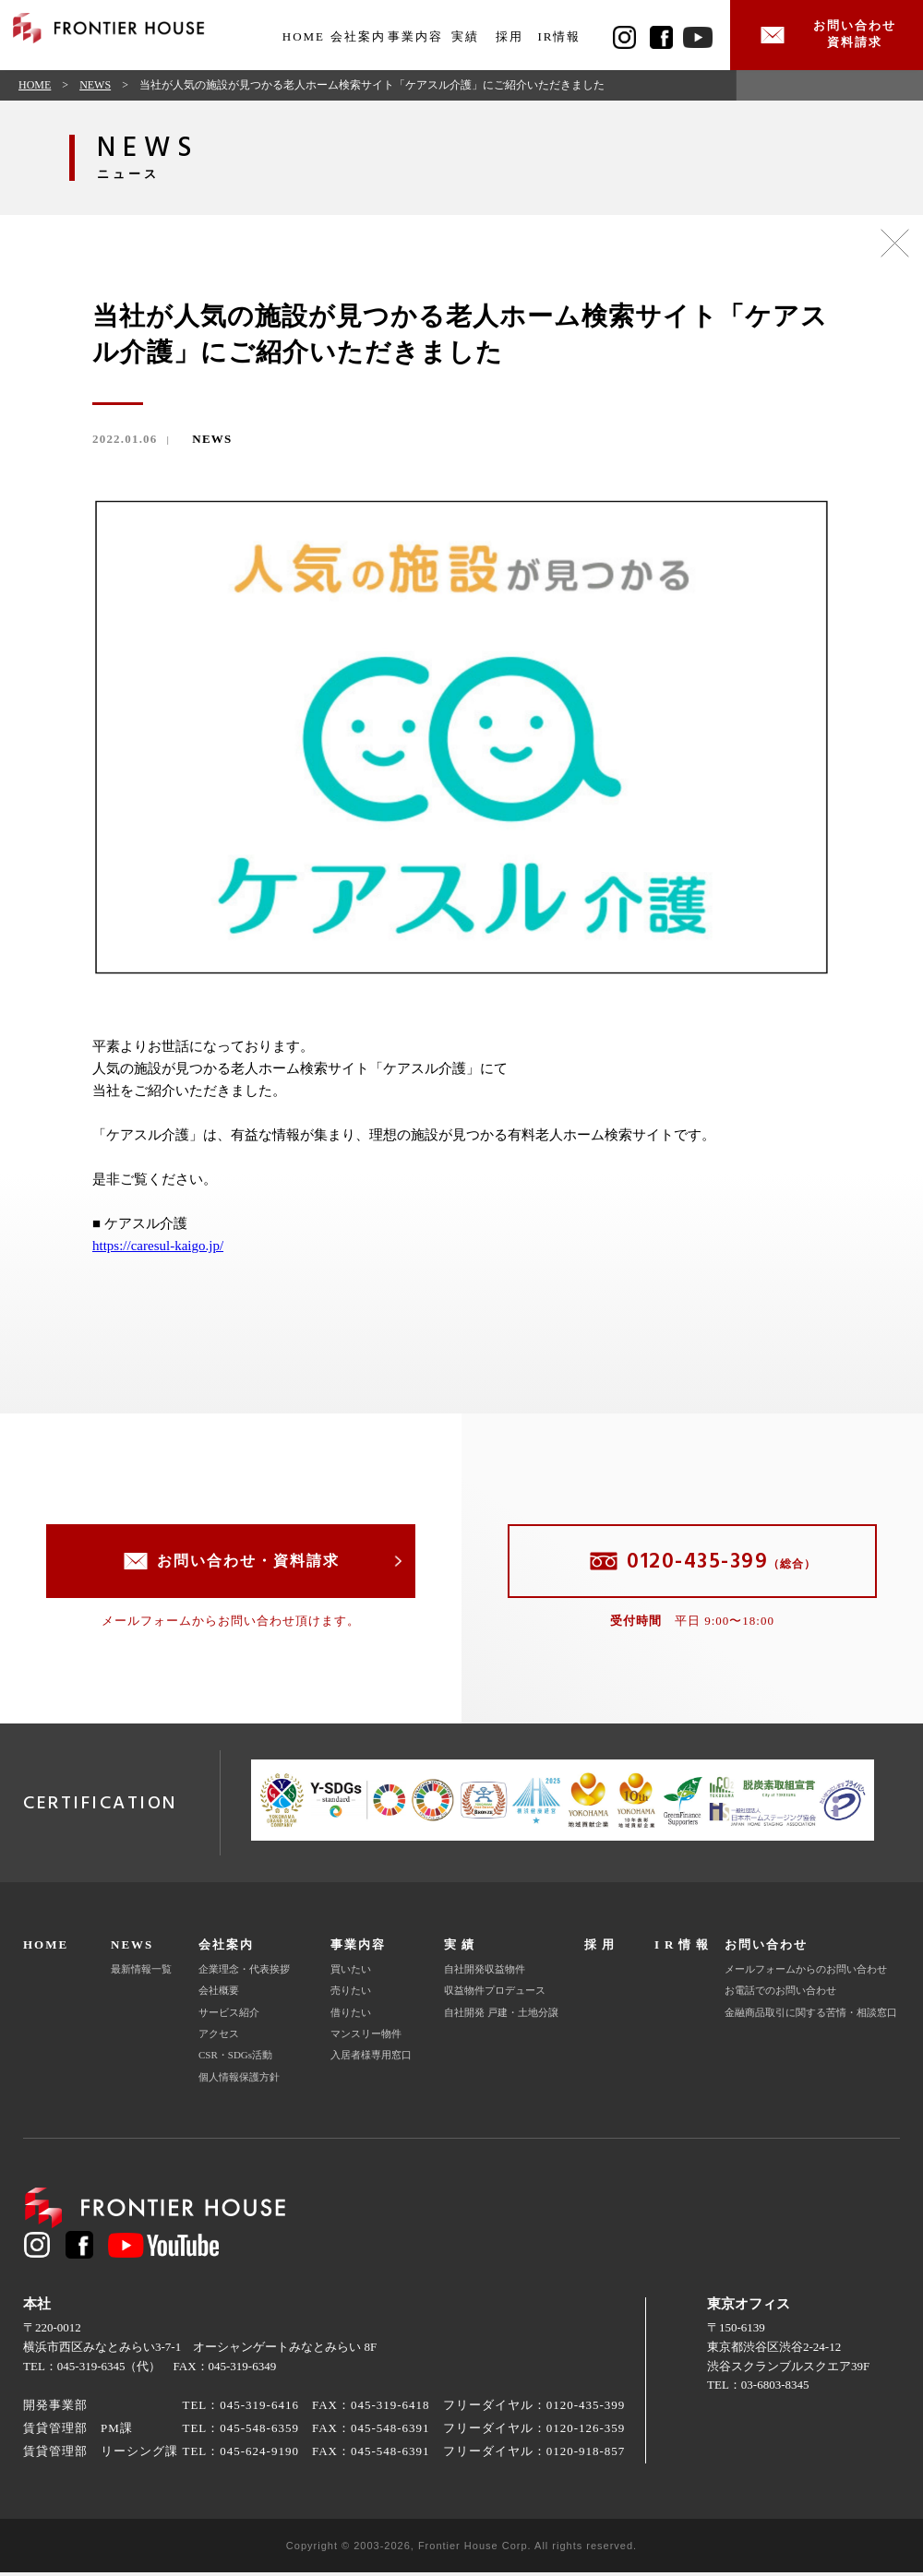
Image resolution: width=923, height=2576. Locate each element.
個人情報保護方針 (239, 2080)
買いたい (350, 1973)
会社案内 (226, 1949)
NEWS (95, 88)
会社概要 (218, 1994)
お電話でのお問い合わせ (780, 1994)
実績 (465, 36)
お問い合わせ (766, 1949)
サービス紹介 (228, 2015)
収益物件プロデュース (494, 1994)
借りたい (350, 2015)
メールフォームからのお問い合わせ (806, 1973)
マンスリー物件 (366, 2038)
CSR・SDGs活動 (235, 2059)
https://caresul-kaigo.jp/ (157, 1250)
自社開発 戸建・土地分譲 (501, 2015)
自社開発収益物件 (484, 1973)
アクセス (218, 2038)
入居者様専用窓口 (371, 2059)
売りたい (350, 1994)
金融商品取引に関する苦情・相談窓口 (811, 2015)
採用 (509, 36)
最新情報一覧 (141, 1973)
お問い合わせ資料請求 (849, 36)
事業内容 (358, 1949)
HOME (303, 36)
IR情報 (559, 36)
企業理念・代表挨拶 (244, 1973)
